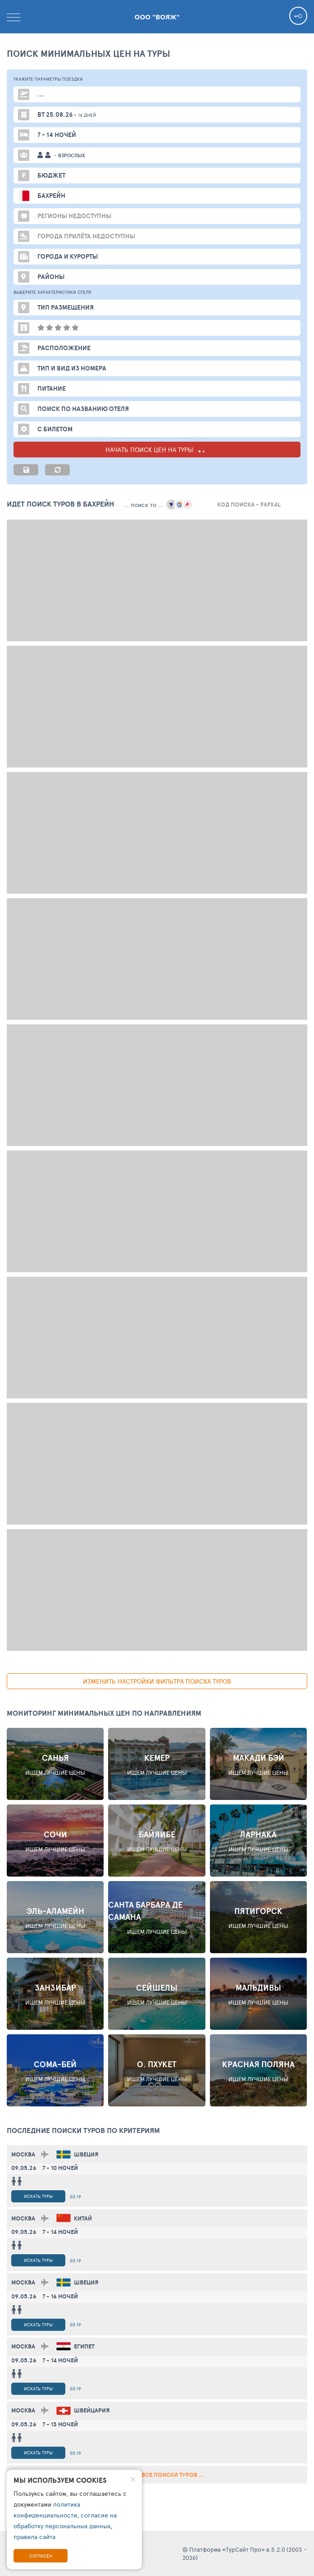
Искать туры (38, 2196)
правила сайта (34, 2536)
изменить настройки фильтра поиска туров (157, 1681)
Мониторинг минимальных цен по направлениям (104, 1713)
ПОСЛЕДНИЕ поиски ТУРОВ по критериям (83, 2130)
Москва (23, 2154)
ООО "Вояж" (156, 16)
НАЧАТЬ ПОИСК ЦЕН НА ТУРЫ (157, 449)
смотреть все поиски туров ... (157, 2475)
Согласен (40, 2556)
